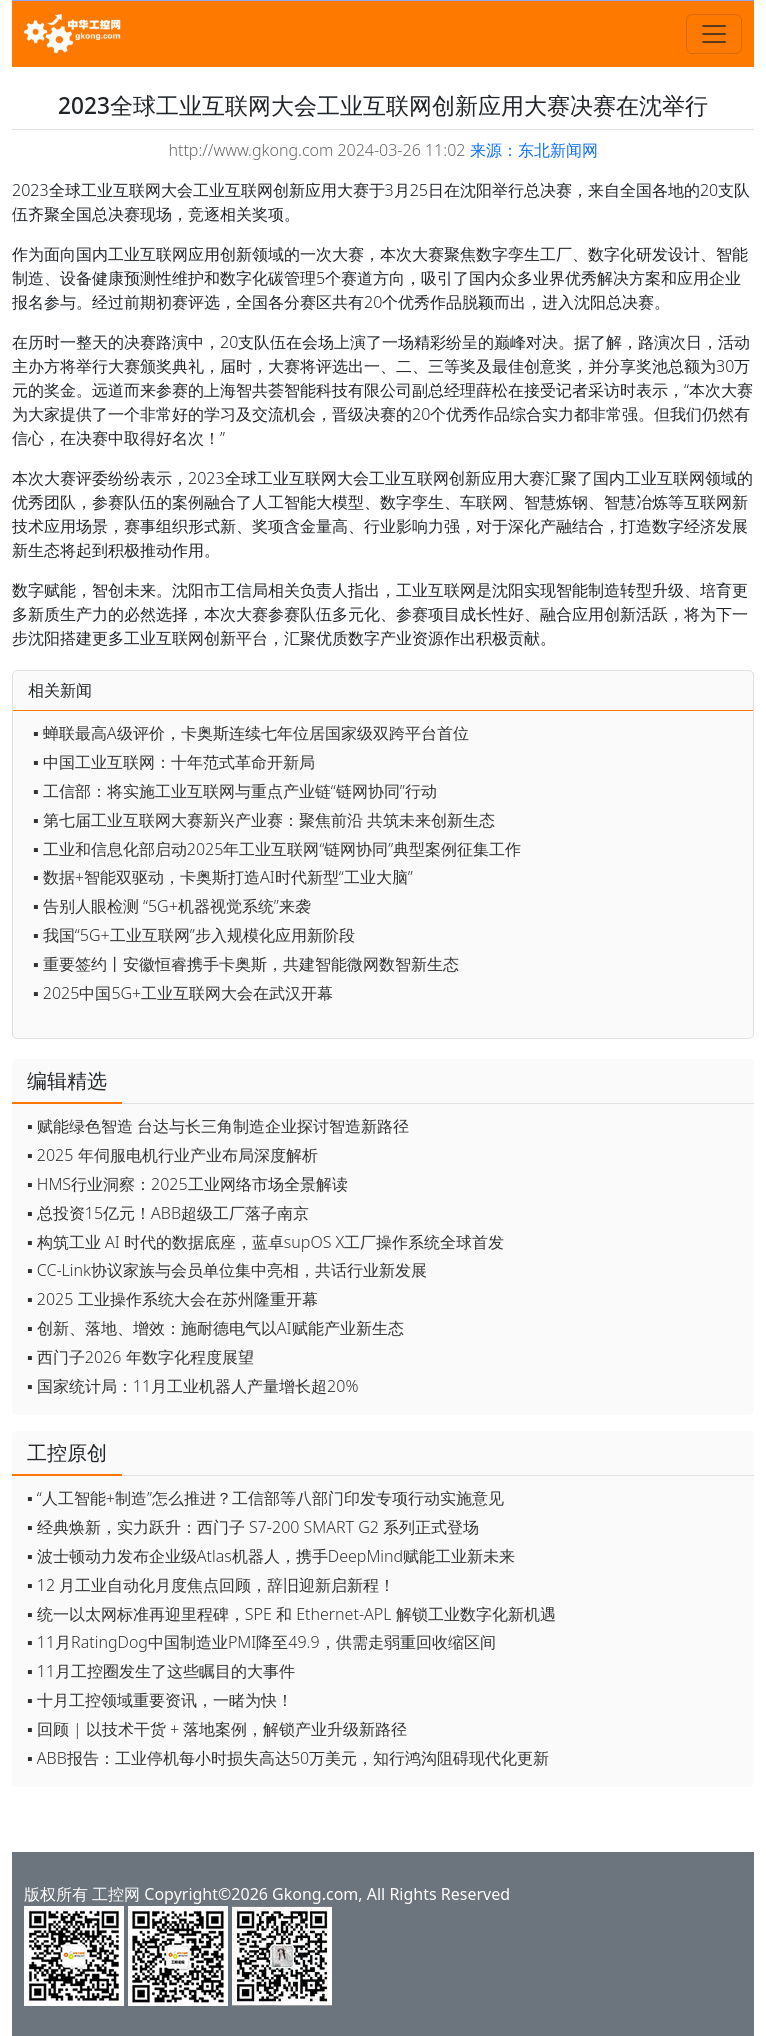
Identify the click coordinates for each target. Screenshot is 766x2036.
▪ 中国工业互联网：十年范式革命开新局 (174, 762)
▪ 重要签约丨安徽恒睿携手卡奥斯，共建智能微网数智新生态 (246, 964)
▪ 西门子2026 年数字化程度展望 (140, 1357)
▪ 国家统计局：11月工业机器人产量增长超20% (192, 1386)
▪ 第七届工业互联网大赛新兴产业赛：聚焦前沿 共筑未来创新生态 (264, 820)
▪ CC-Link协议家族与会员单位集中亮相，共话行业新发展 (227, 1270)
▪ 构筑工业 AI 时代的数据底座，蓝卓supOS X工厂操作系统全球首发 (265, 1242)
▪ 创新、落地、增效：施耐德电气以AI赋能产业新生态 (215, 1328)
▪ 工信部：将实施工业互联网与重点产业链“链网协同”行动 (235, 791)
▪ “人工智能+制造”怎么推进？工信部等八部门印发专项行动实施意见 (265, 1498)
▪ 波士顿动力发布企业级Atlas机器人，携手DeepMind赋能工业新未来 (271, 1556)
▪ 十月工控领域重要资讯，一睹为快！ (160, 1700)
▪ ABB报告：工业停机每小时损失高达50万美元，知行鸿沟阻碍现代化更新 (288, 1758)
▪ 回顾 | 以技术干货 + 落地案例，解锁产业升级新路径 (217, 1729)
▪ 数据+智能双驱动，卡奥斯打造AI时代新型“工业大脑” (223, 877)
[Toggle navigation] (714, 34)
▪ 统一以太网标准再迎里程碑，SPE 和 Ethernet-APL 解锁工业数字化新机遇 (291, 1614)
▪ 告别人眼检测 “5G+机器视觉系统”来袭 (172, 906)
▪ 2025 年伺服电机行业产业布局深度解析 (172, 1155)
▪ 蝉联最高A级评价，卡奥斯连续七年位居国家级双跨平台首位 (251, 733)
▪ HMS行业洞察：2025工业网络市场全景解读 (187, 1184)
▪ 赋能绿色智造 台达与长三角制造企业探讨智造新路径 (218, 1126)
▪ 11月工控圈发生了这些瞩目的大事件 (161, 1671)
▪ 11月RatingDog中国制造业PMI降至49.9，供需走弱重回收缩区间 (261, 1642)
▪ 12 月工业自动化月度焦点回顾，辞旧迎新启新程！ (211, 1585)
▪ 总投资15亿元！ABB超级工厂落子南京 (168, 1213)
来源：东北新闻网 (534, 150)
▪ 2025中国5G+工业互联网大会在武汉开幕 (183, 993)
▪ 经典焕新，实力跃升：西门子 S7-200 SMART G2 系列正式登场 (253, 1527)
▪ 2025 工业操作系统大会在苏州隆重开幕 (172, 1299)
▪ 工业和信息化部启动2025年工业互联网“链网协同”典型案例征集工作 (277, 849)
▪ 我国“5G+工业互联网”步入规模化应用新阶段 (194, 935)
